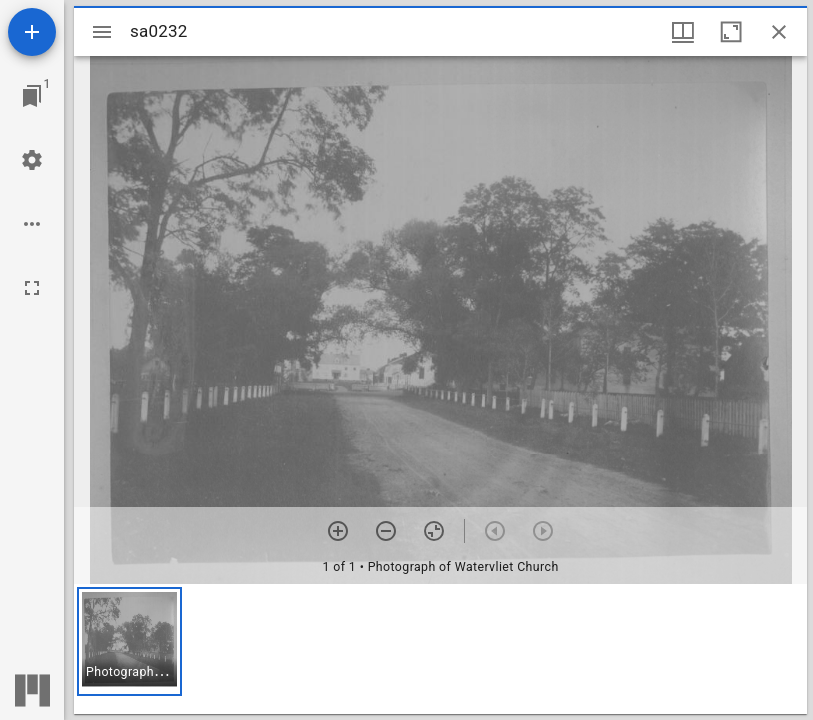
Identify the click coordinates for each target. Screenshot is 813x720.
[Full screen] (32, 288)
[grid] (440, 649)
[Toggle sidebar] (102, 32)
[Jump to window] (32, 96)
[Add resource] (32, 32)
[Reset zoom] (434, 531)
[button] (129, 641)
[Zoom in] (338, 531)
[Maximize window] (731, 32)
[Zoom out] (386, 531)
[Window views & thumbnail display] (683, 32)
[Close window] (779, 32)
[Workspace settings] (32, 160)
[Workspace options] (32, 224)
